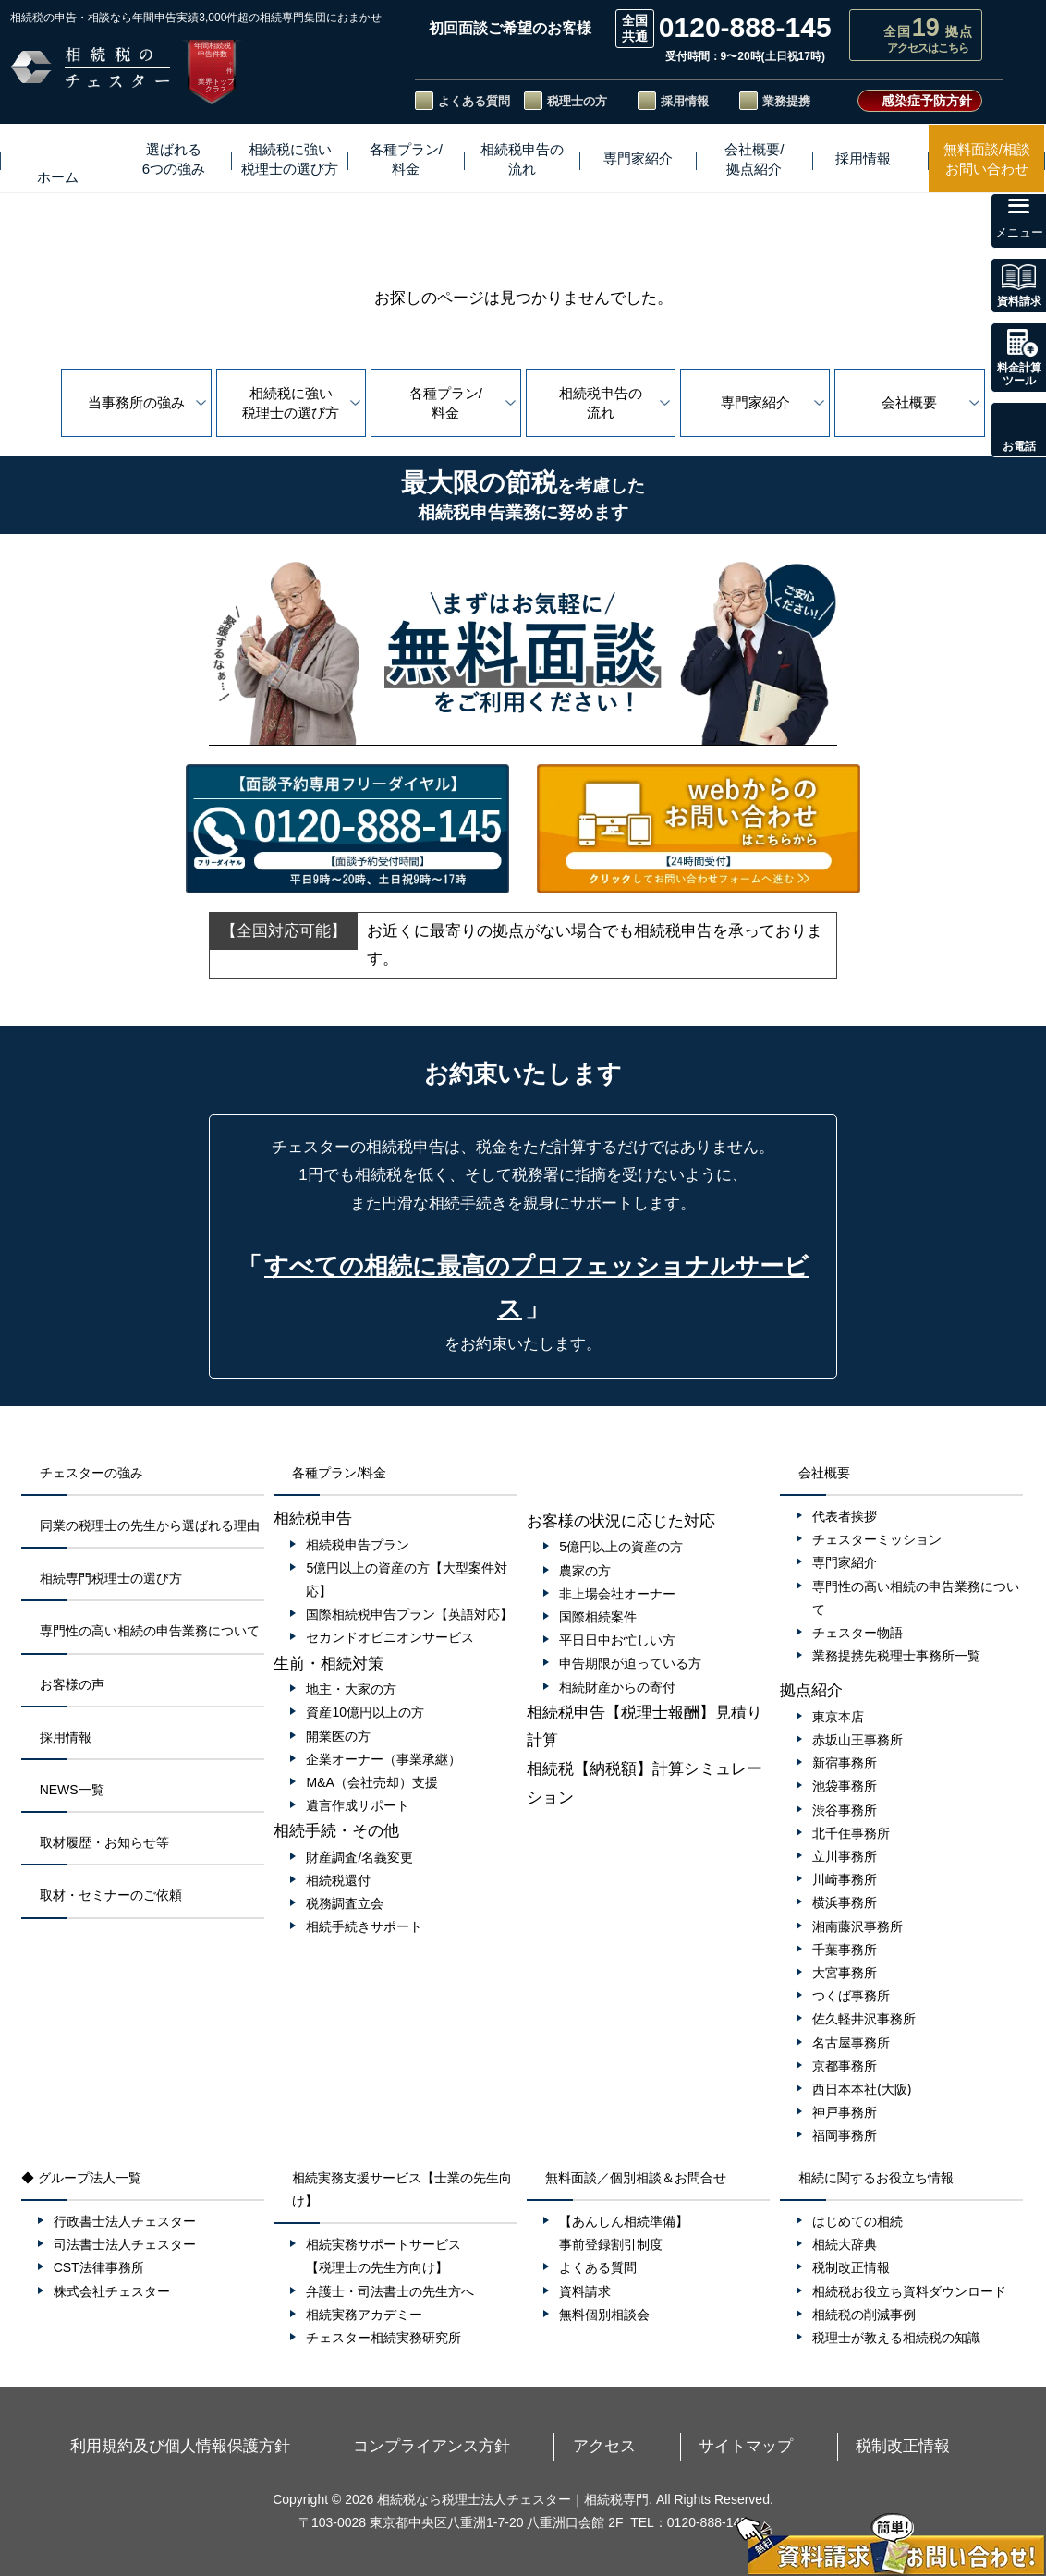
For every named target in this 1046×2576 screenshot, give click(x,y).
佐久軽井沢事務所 (864, 2018)
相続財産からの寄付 (617, 1687)
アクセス (600, 2443)
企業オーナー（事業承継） (383, 1759)
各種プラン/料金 (445, 402)
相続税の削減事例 (864, 2314)
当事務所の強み (136, 402)
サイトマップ (685, 2443)
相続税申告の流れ (600, 402)
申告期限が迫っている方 (630, 1663)
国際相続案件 (598, 1617)
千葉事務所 (844, 1949)
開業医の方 (338, 1736)
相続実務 (373, 2314)
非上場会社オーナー (617, 1593)
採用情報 (685, 101)
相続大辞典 (844, 2244)
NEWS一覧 (72, 1789)
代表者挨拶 (844, 1516)
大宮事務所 (844, 1972)
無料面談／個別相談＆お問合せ (635, 2177)
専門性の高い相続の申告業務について (150, 1630)
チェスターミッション (877, 1539)
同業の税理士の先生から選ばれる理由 (150, 1525)
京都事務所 (844, 2066)
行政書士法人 (134, 2221)
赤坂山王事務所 (857, 1739)
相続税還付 (338, 1880)
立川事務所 (844, 1856)
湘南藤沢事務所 (857, 1926)
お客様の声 (72, 1684)
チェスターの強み (91, 1472)
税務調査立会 (344, 1903)
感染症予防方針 (927, 100)
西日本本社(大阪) (861, 2089)
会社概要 (909, 402)
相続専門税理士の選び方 (111, 1578)
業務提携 (786, 101)
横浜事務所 (844, 1902)
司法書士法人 (134, 2244)
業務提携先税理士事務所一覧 (896, 1655)
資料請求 (585, 2291)
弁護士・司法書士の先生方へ (390, 2291)
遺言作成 (367, 1805)
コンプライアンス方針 (490, 2443)
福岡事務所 (844, 2135)
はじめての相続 (857, 2221)
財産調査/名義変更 (359, 1857)
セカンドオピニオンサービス (390, 1637)
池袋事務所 (844, 1786)
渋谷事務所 (844, 1810)
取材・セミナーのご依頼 (111, 1895)
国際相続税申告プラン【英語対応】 (409, 1614)
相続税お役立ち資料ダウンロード (909, 2291)
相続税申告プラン (357, 1544)
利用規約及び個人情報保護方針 (316, 2443)
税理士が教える (905, 2337)
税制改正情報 (851, 2267)
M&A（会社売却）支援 (371, 1782)
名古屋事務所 (851, 2042)
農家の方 (585, 1570)
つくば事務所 (851, 1995)
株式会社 (121, 2291)
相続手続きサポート (364, 1926)
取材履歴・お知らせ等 (104, 1842)
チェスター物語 (857, 1632)
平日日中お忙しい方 (617, 1640)
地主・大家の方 (351, 1689)
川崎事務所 (844, 1879)
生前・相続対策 (328, 1663)
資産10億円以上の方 (365, 1712)
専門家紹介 (755, 402)
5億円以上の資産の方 (621, 1546)
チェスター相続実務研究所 (383, 2337)
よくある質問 (474, 101)
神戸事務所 (844, 2112)
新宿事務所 (844, 1763)
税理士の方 (577, 101)
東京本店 (838, 1716)
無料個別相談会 (604, 2314)
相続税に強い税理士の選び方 (290, 402)
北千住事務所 (851, 1833)
